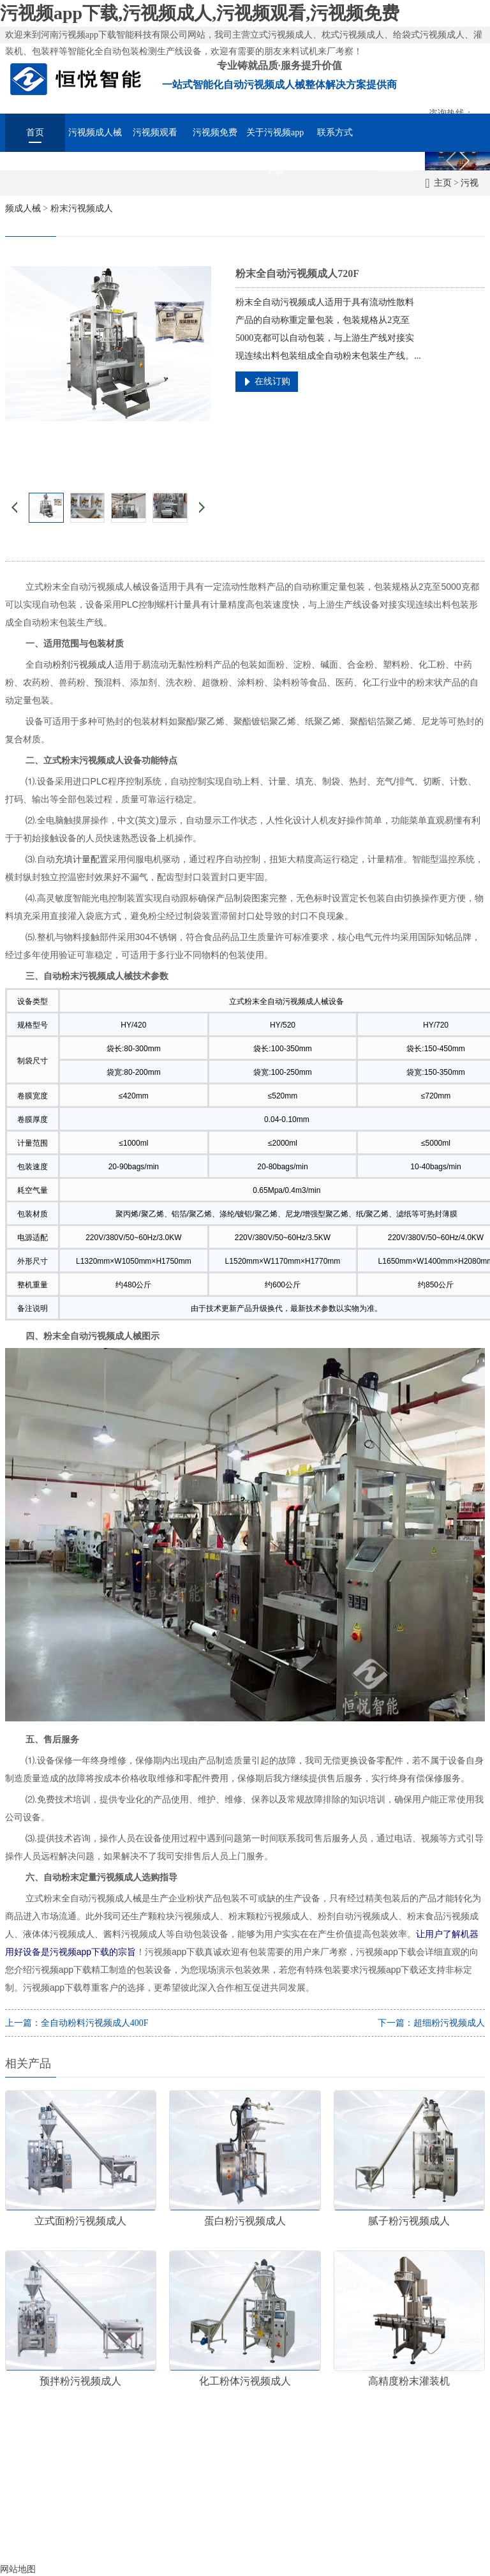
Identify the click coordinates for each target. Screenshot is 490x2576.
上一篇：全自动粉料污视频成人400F (77, 2023)
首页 (35, 132)
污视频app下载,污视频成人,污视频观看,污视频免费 (199, 13)
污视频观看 (155, 132)
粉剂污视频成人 (83, 664)
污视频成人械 (95, 132)
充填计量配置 (81, 859)
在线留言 (395, 168)
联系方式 (335, 132)
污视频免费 (215, 132)
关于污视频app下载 (275, 140)
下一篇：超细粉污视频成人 (431, 2023)
